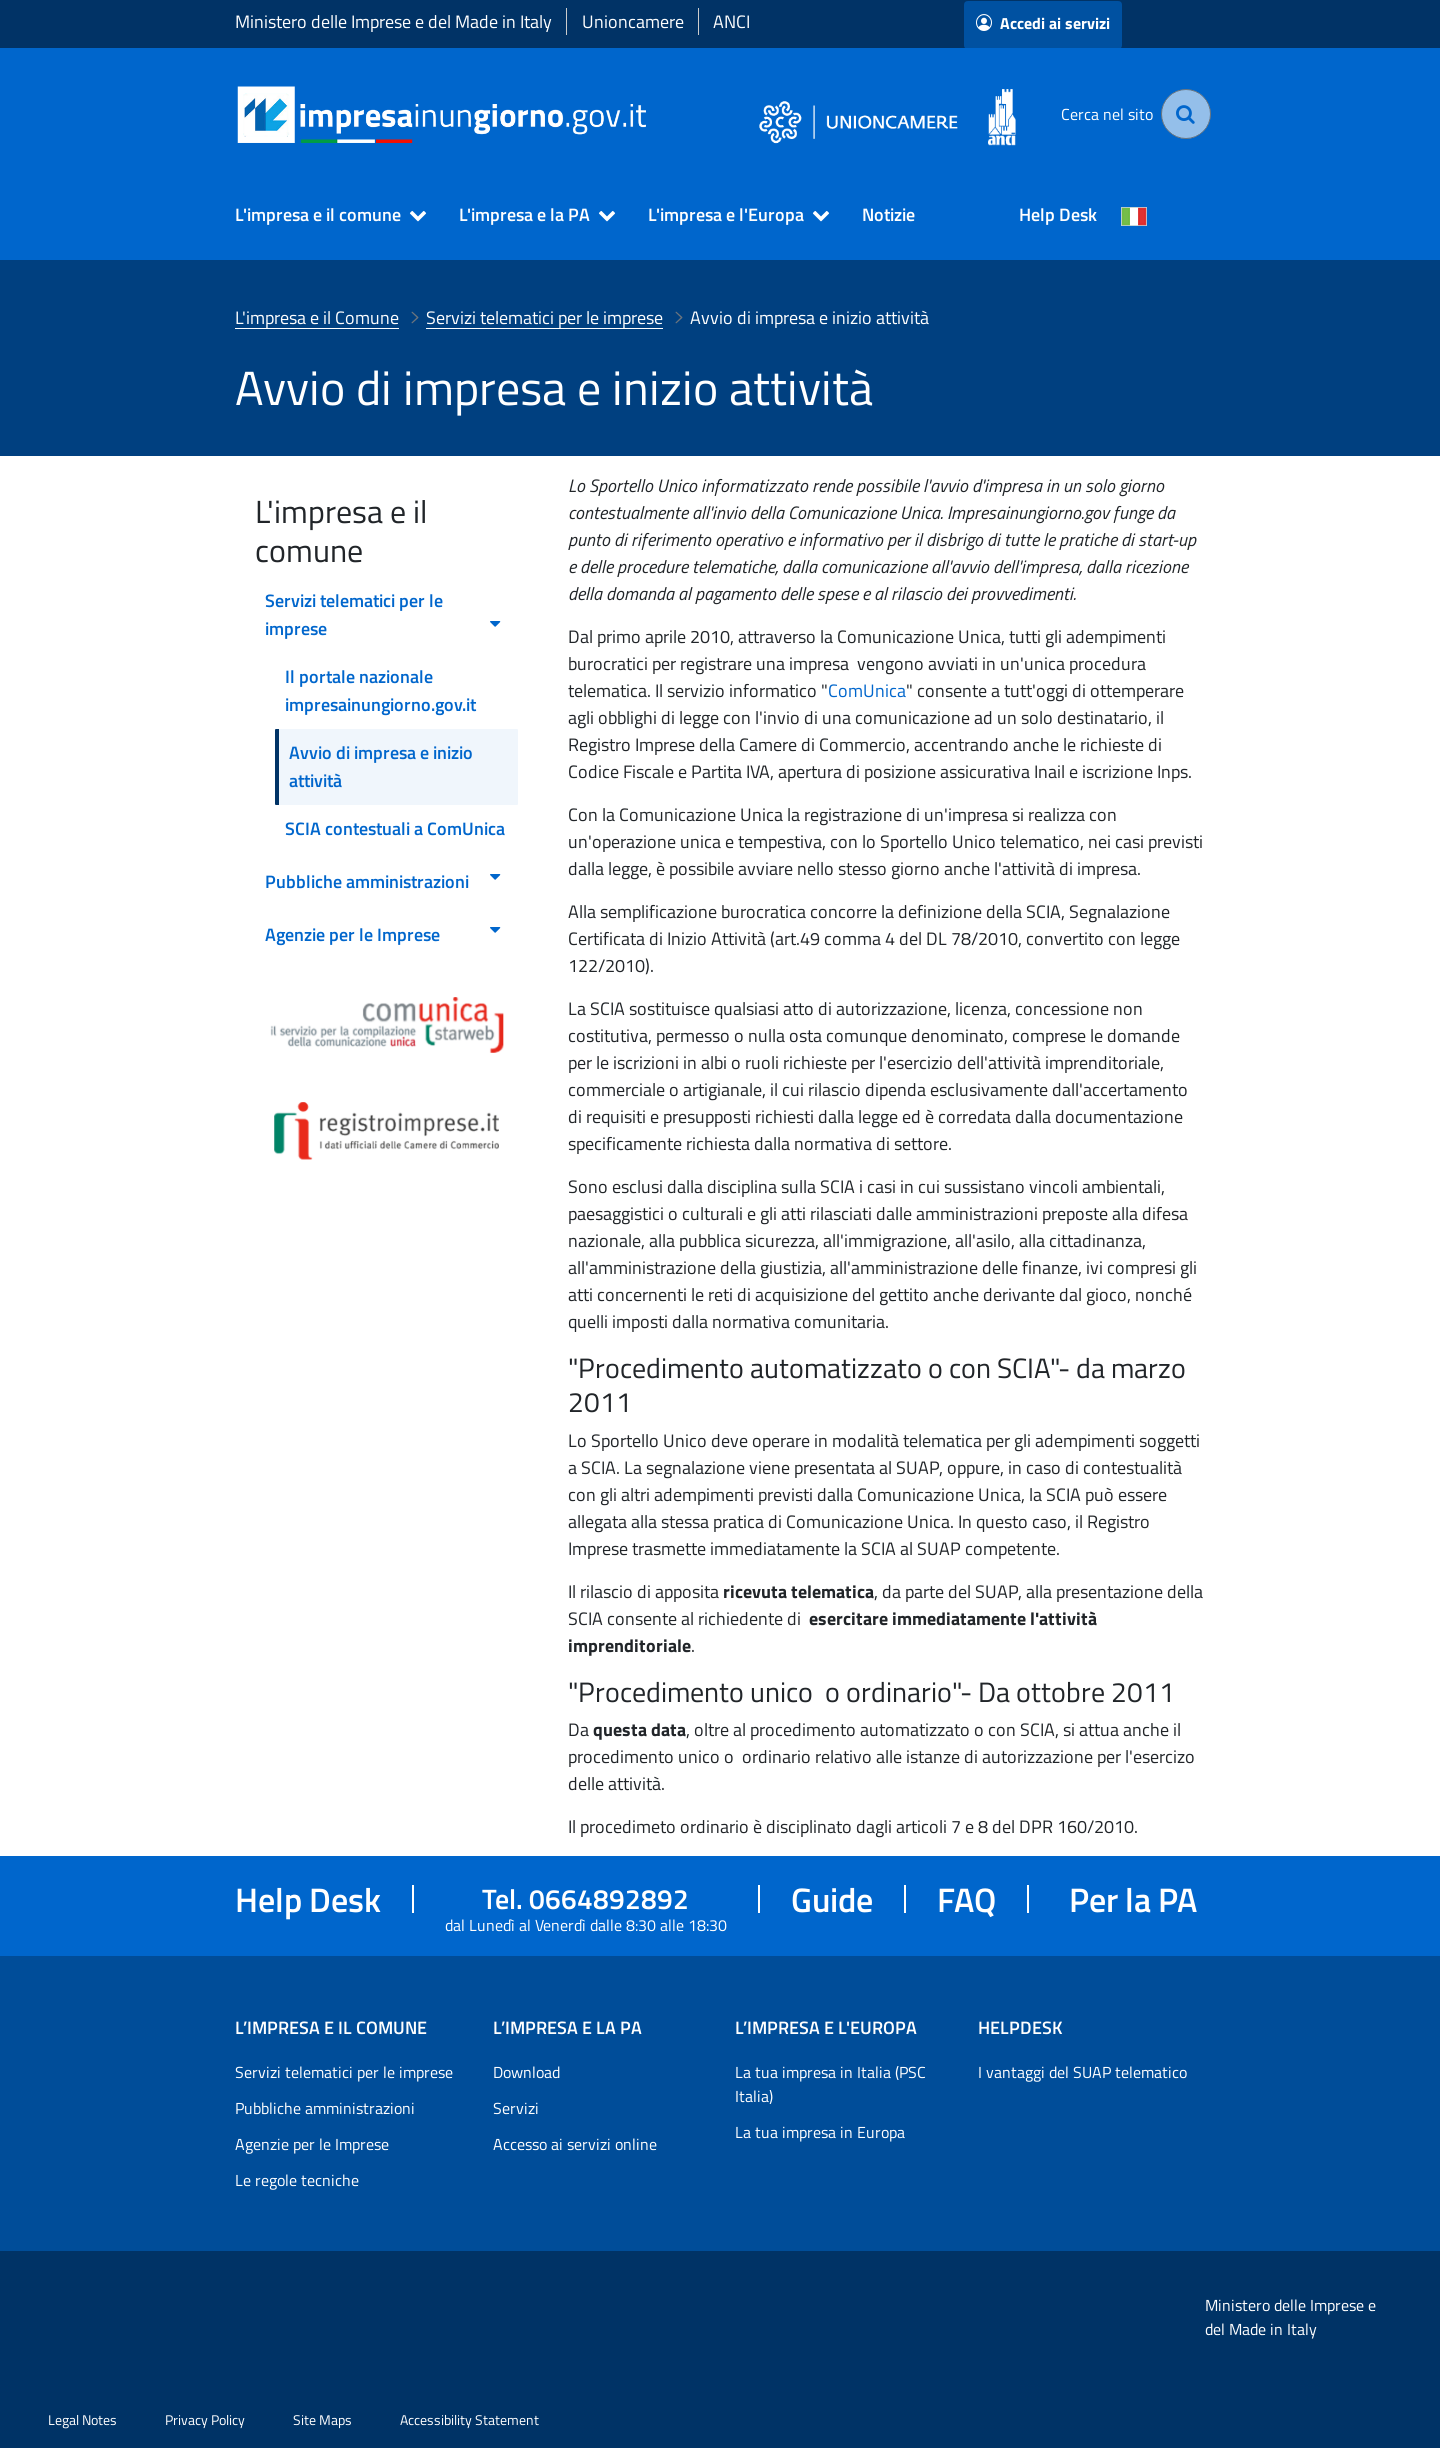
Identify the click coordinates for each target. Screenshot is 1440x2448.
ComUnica (867, 690)
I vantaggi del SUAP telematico (1082, 2072)
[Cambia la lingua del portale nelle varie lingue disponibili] (1134, 215)
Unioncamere (633, 21)
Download (526, 2072)
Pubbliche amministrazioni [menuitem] (384, 881)
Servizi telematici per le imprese (344, 2072)
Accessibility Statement (469, 2419)
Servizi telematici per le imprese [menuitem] (384, 614)
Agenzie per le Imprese (312, 2144)
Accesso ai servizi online (575, 2144)
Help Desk (1058, 214)
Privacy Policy (205, 2419)
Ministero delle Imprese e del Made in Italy (393, 21)
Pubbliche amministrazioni (325, 2108)
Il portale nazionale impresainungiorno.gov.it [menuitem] (380, 690)
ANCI (731, 21)
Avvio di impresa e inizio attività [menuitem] (381, 766)
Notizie (888, 214)
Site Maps (322, 2419)
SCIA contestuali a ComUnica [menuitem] (395, 828)
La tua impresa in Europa (820, 2132)
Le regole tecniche (297, 2180)
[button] (322, 215)
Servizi (516, 2108)
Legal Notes (82, 2419)
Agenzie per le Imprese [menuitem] (384, 934)
